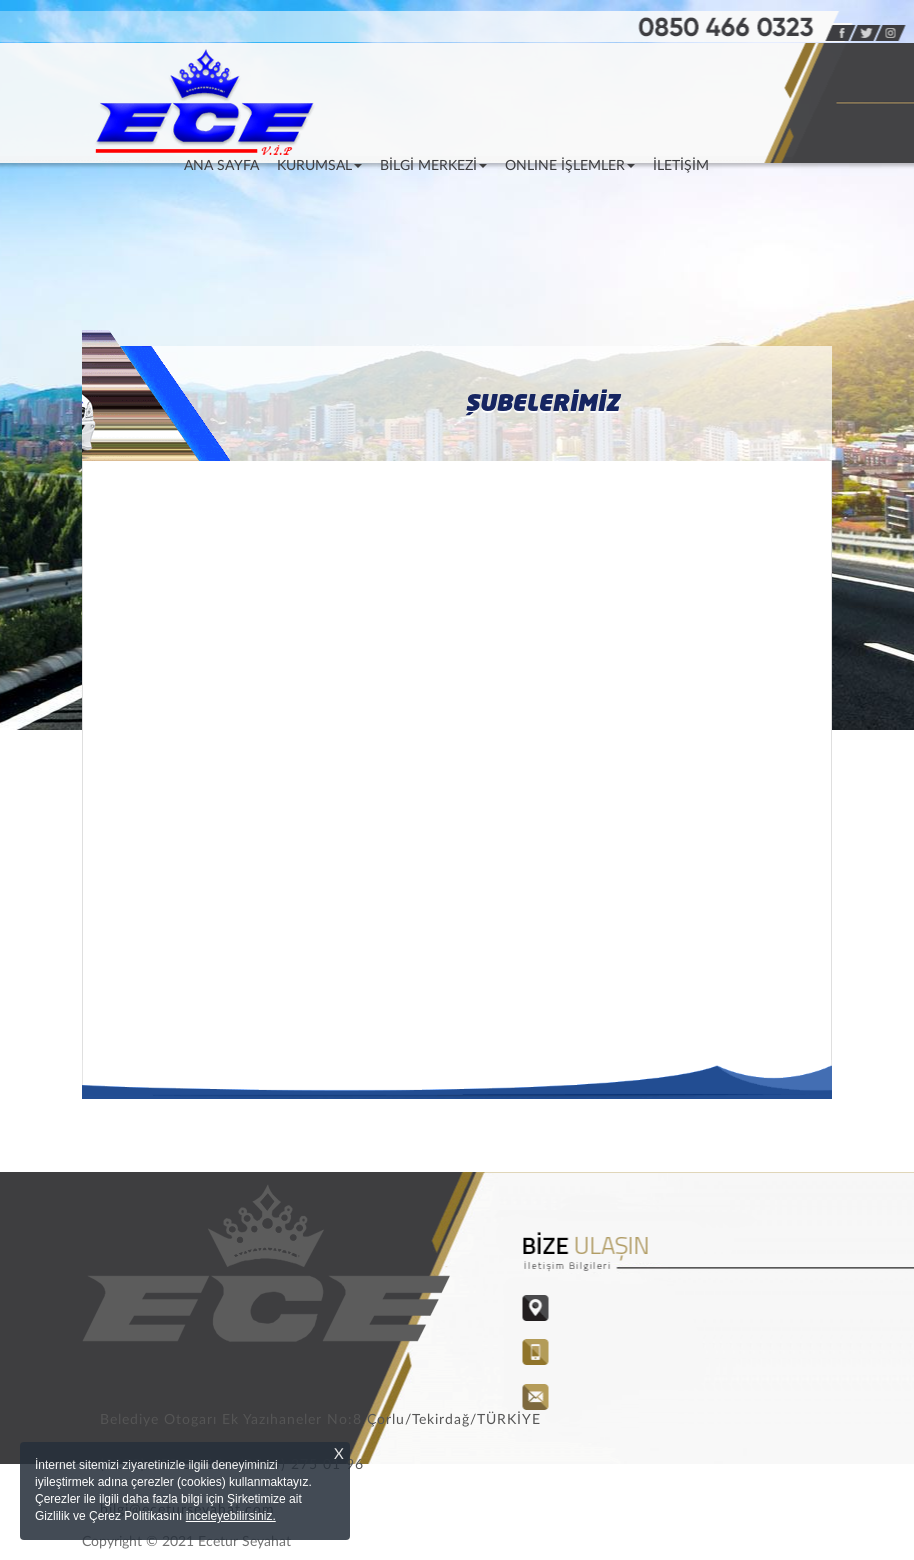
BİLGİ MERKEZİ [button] (433, 166)
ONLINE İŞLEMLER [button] (570, 166)
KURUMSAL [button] (319, 166)
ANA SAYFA (226, 164)
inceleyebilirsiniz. (231, 1516)
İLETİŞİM (681, 166)
